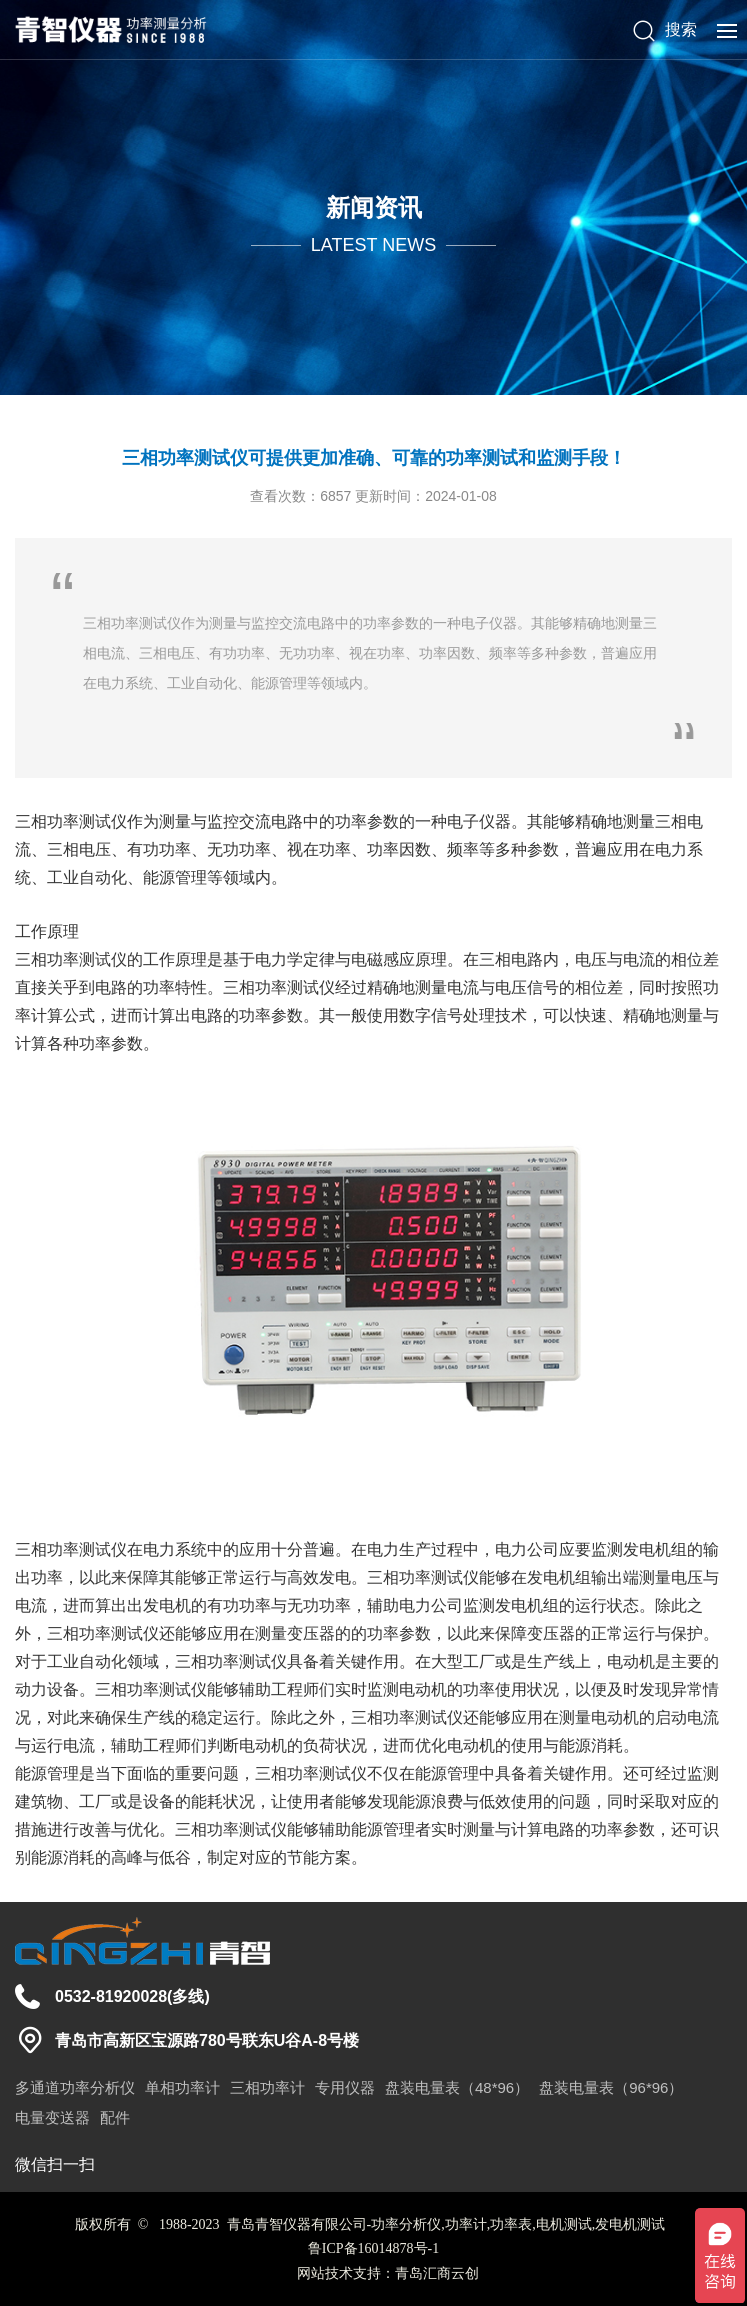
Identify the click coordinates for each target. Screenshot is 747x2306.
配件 (115, 2117)
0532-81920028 (111, 1996)
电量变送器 (52, 2117)
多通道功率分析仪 (75, 2087)
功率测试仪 (87, 821)
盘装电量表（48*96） (457, 2087)
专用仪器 (345, 2087)
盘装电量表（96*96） (611, 2087)
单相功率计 (182, 2087)
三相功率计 (267, 2087)
